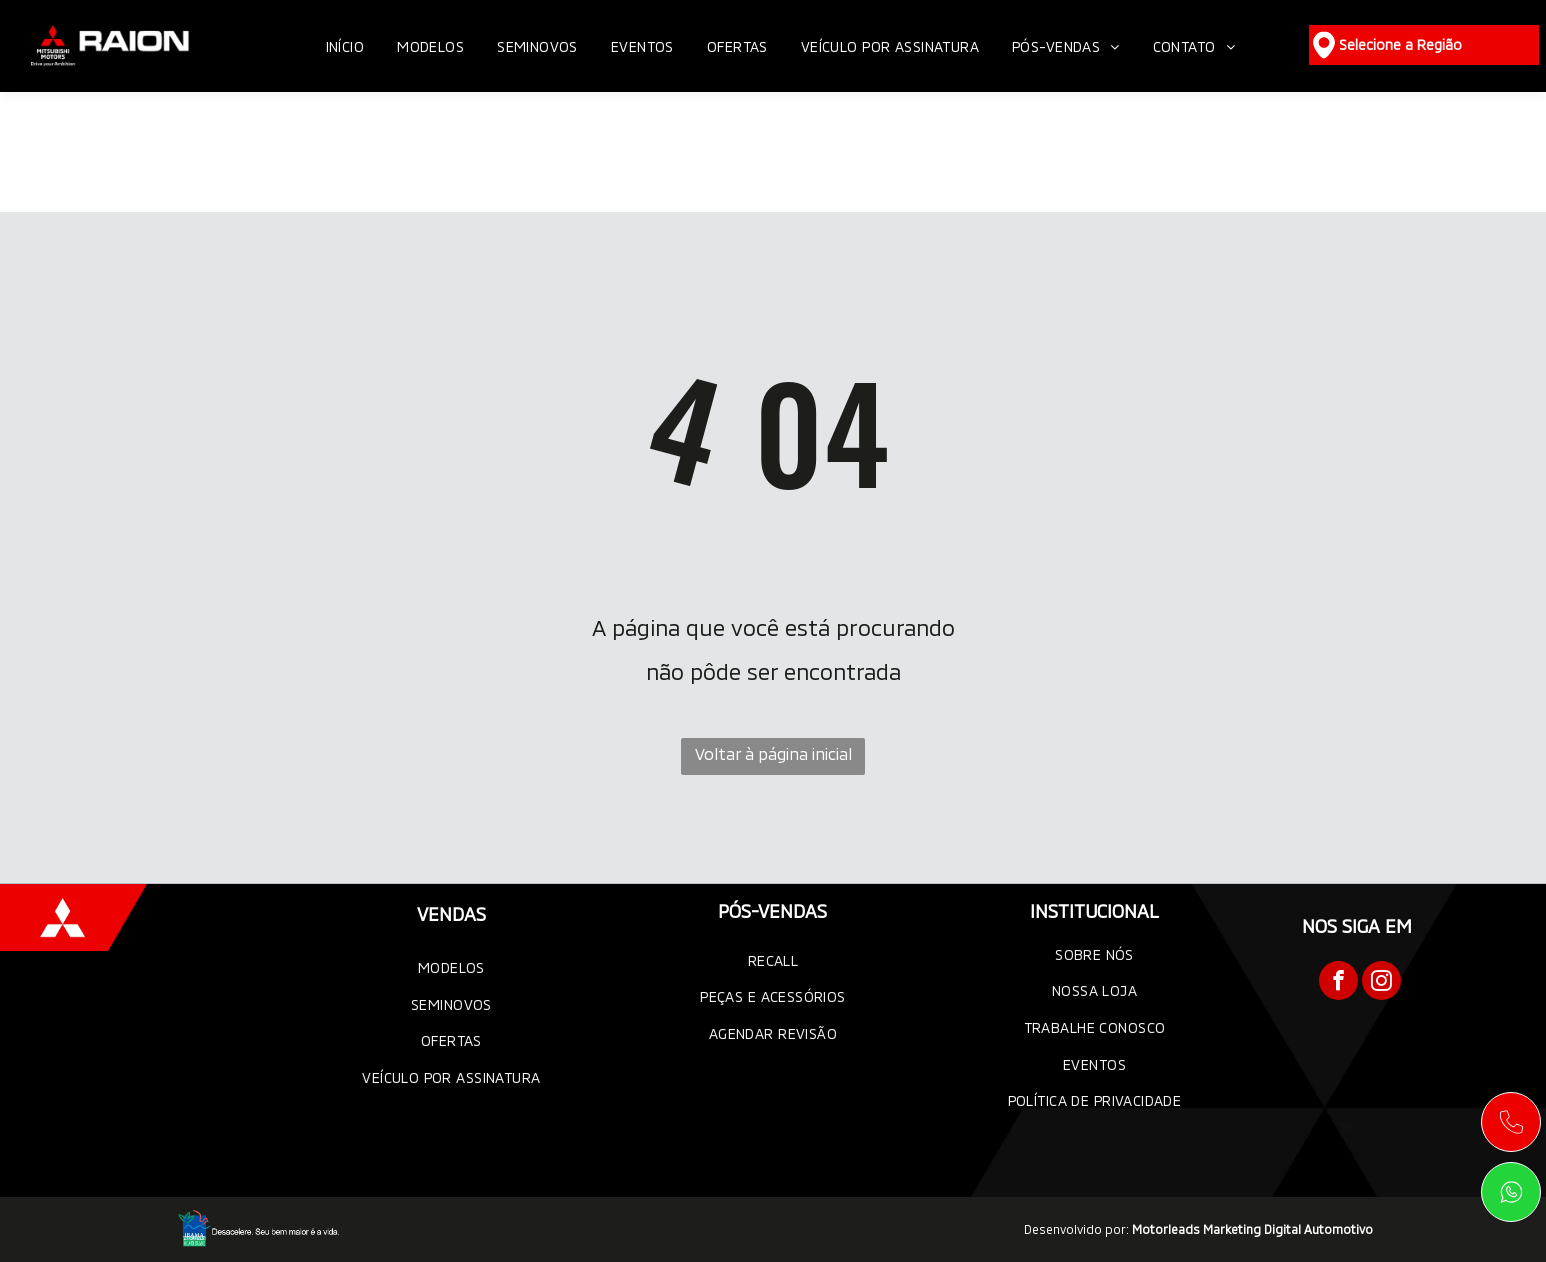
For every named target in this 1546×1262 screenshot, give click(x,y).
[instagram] (1381, 983)
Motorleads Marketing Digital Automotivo (1252, 1229)
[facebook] (1338, 983)
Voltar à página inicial (773, 753)
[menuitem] (347, 46)
